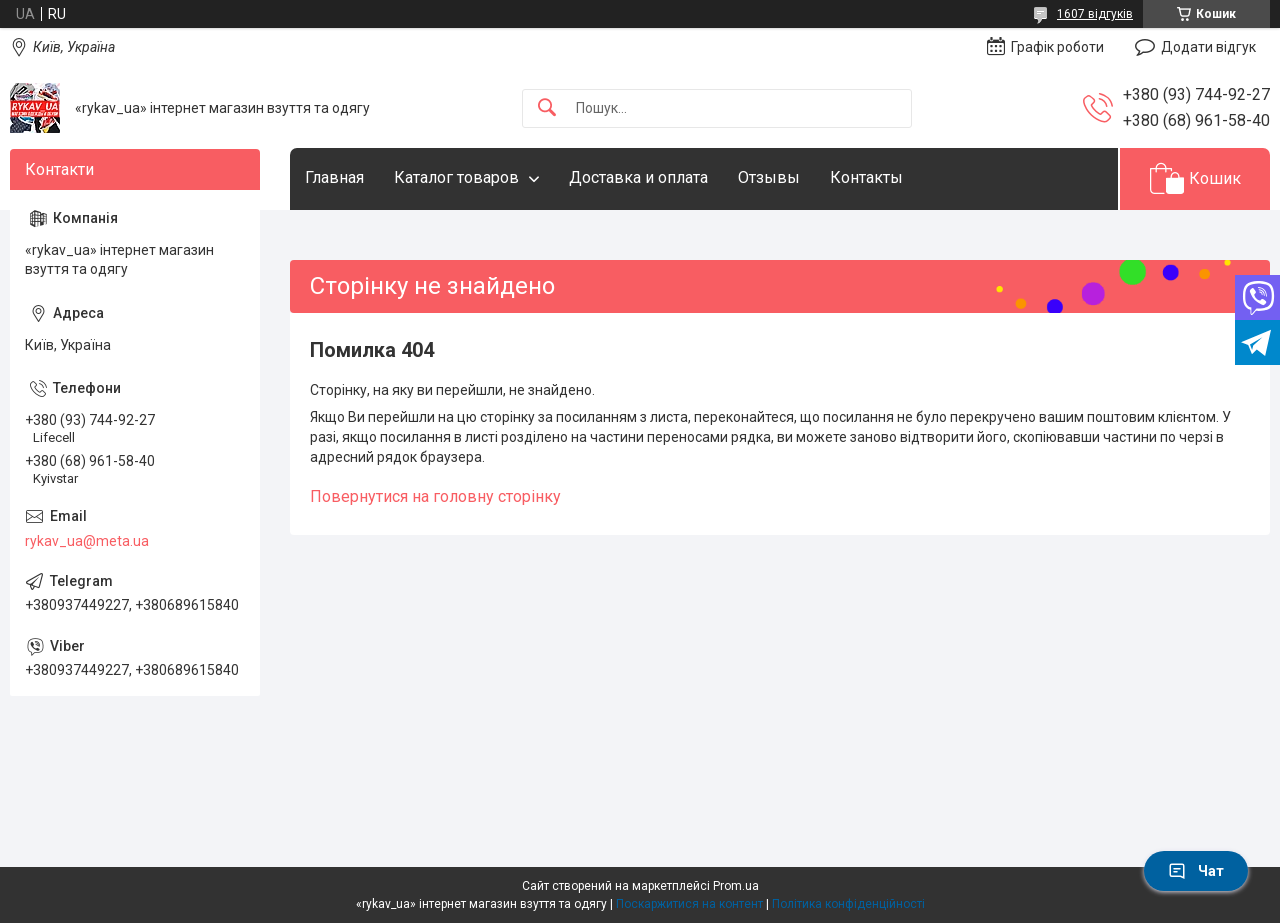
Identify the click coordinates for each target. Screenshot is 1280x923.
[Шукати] (547, 108)
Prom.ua (736, 886)
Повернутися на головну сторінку (435, 496)
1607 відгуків (1095, 14)
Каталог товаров (456, 177)
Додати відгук (1208, 47)
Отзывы (769, 177)
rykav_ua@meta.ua (87, 541)
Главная (334, 177)
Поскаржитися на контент (689, 904)
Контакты (866, 177)
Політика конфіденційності (848, 904)
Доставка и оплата (638, 177)
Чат (1196, 871)
